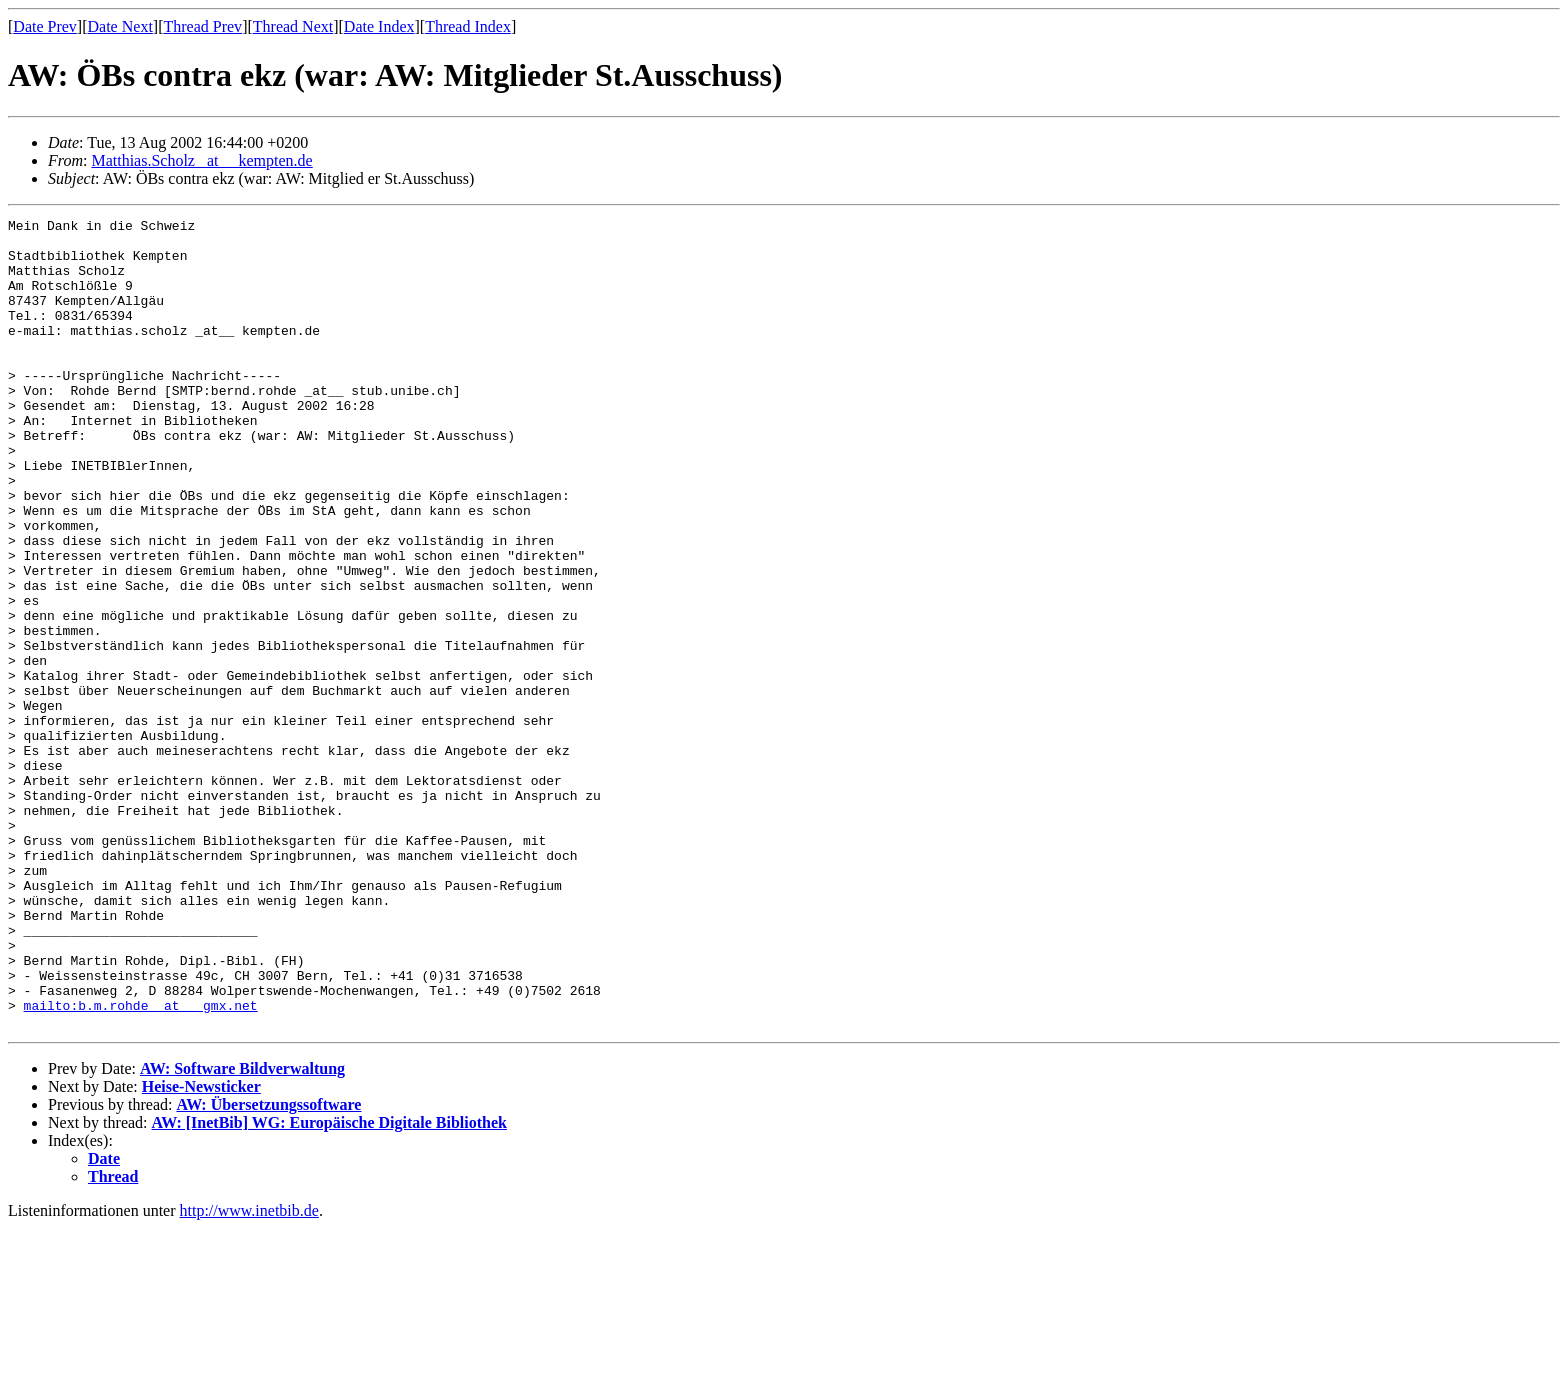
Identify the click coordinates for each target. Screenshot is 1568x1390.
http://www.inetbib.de (249, 1372)
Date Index (379, 26)
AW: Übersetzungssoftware (268, 1266)
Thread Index (468, 26)
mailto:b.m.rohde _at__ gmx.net (141, 1164)
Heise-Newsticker (201, 1248)
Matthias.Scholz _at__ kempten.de (201, 160)
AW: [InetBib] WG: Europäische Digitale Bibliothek (329, 1284)
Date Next (120, 26)
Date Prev (45, 26)
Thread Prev (202, 26)
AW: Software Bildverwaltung (242, 1230)
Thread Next (293, 26)
